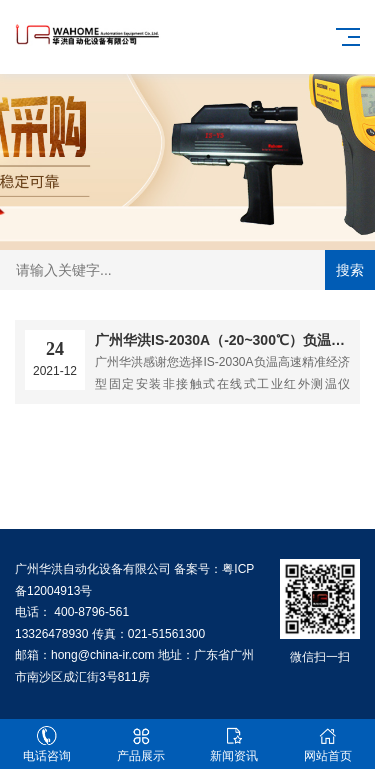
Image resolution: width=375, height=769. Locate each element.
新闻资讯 (235, 744)
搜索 (350, 270)
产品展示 (141, 744)
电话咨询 (47, 744)
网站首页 (328, 744)
